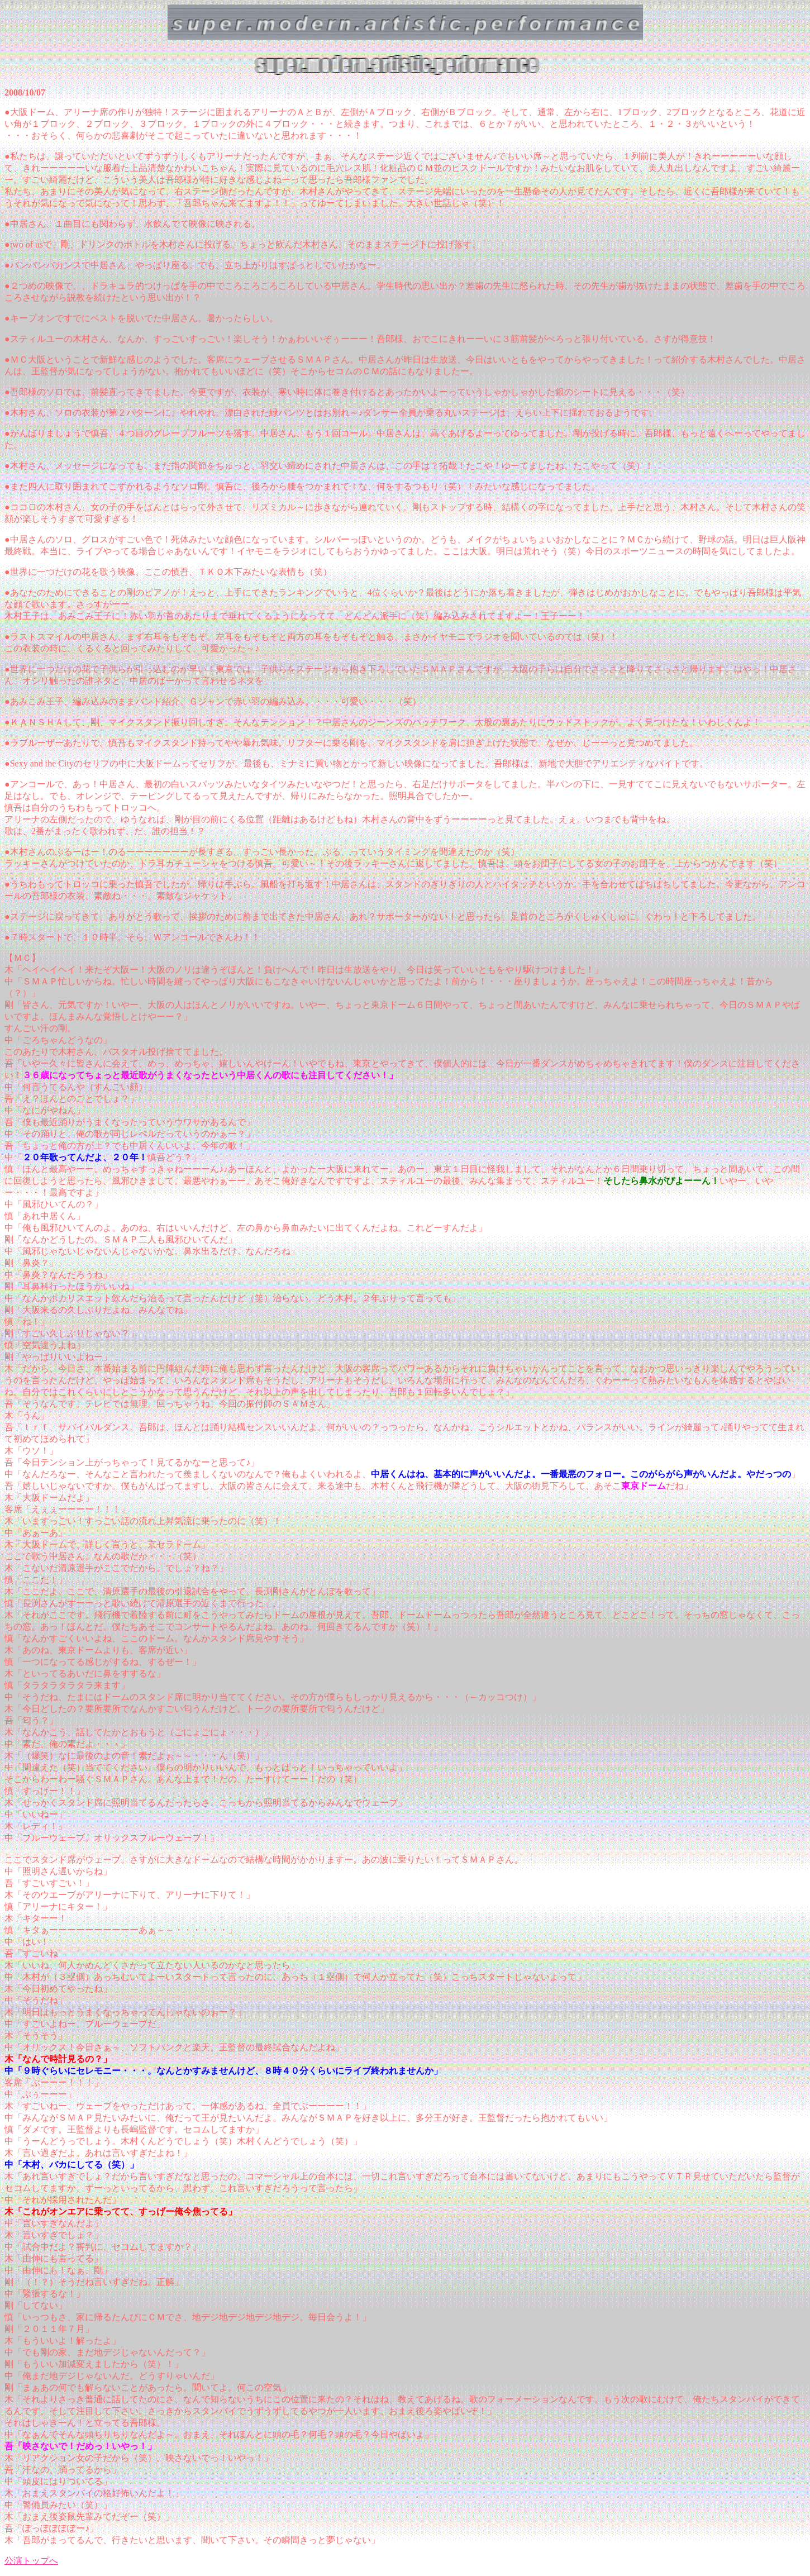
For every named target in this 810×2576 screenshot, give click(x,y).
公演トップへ (31, 2560)
